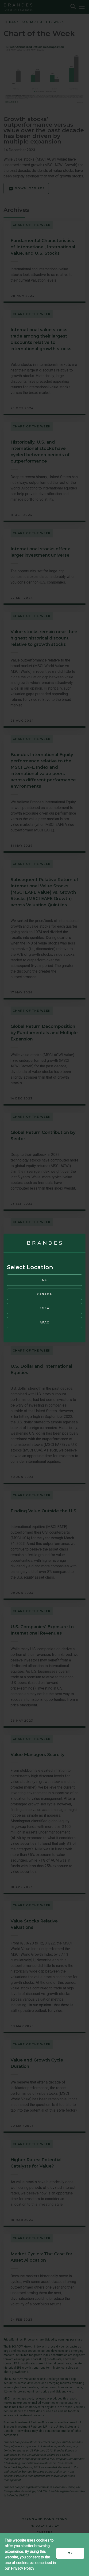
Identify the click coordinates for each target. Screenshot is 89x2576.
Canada (44, 1294)
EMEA (44, 1308)
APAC (44, 1322)
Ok (76, 2555)
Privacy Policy (22, 2568)
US (44, 1280)
